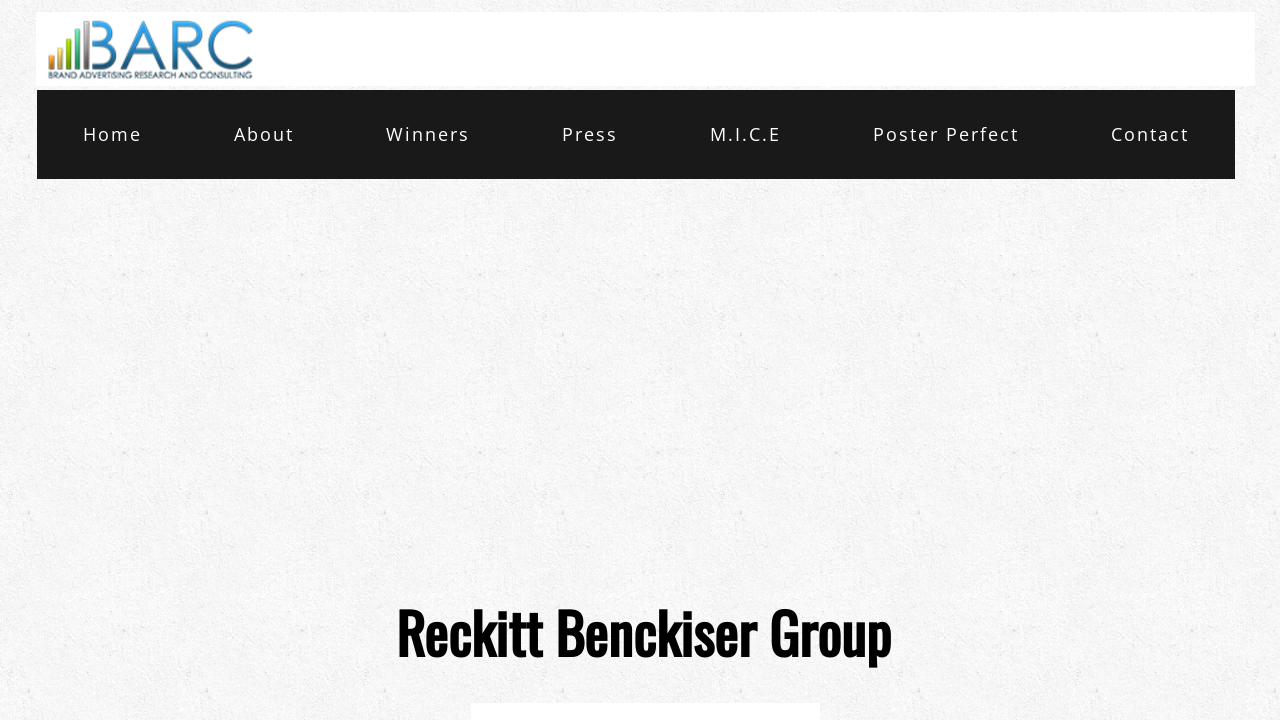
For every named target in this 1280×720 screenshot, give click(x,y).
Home (112, 134)
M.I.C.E (745, 134)
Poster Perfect (946, 134)
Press (590, 134)
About (264, 134)
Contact (1150, 134)
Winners (428, 134)
